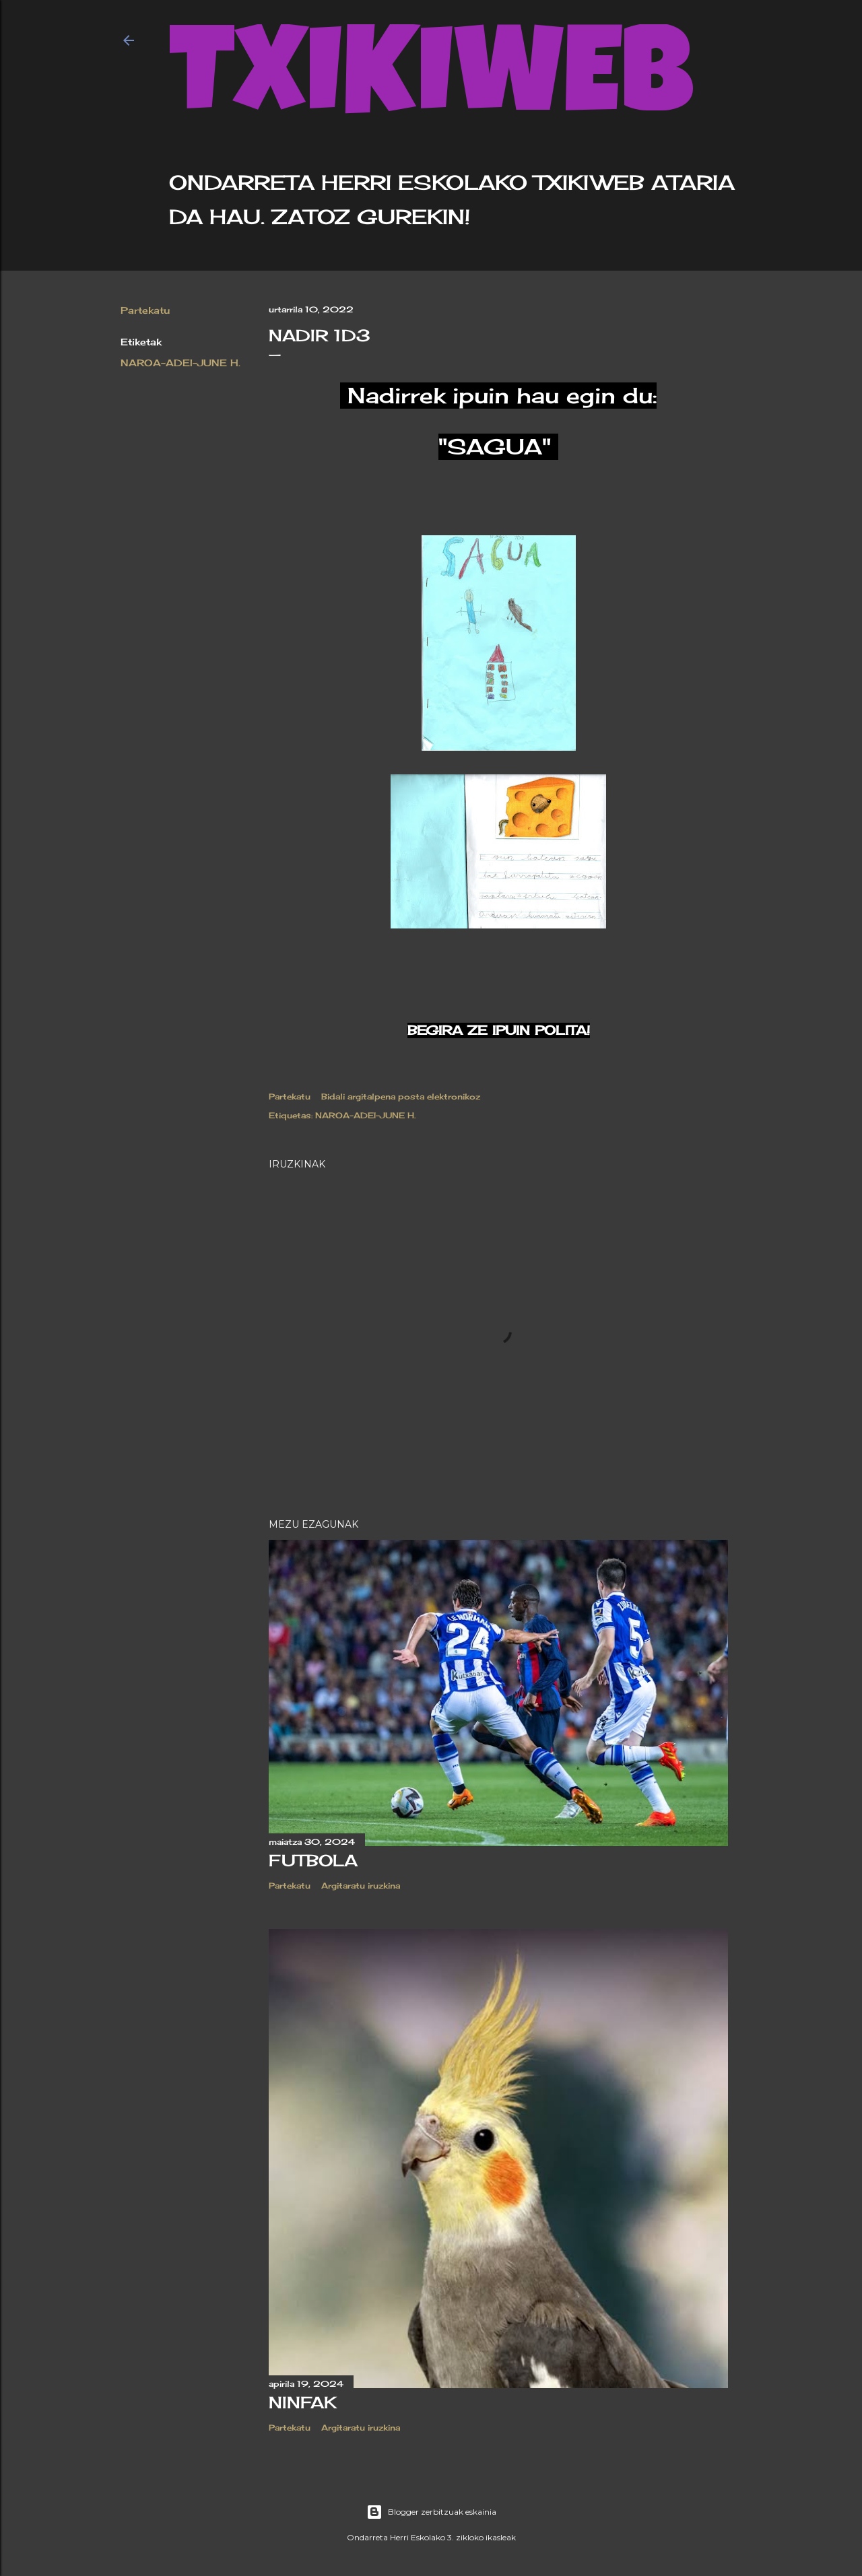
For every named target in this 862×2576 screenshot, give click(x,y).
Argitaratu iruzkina (360, 1885)
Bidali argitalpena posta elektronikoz (400, 1096)
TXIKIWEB (431, 84)
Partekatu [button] (145, 310)
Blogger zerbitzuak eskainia (431, 2512)
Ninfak (303, 2402)
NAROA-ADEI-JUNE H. (180, 362)
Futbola (313, 1860)
